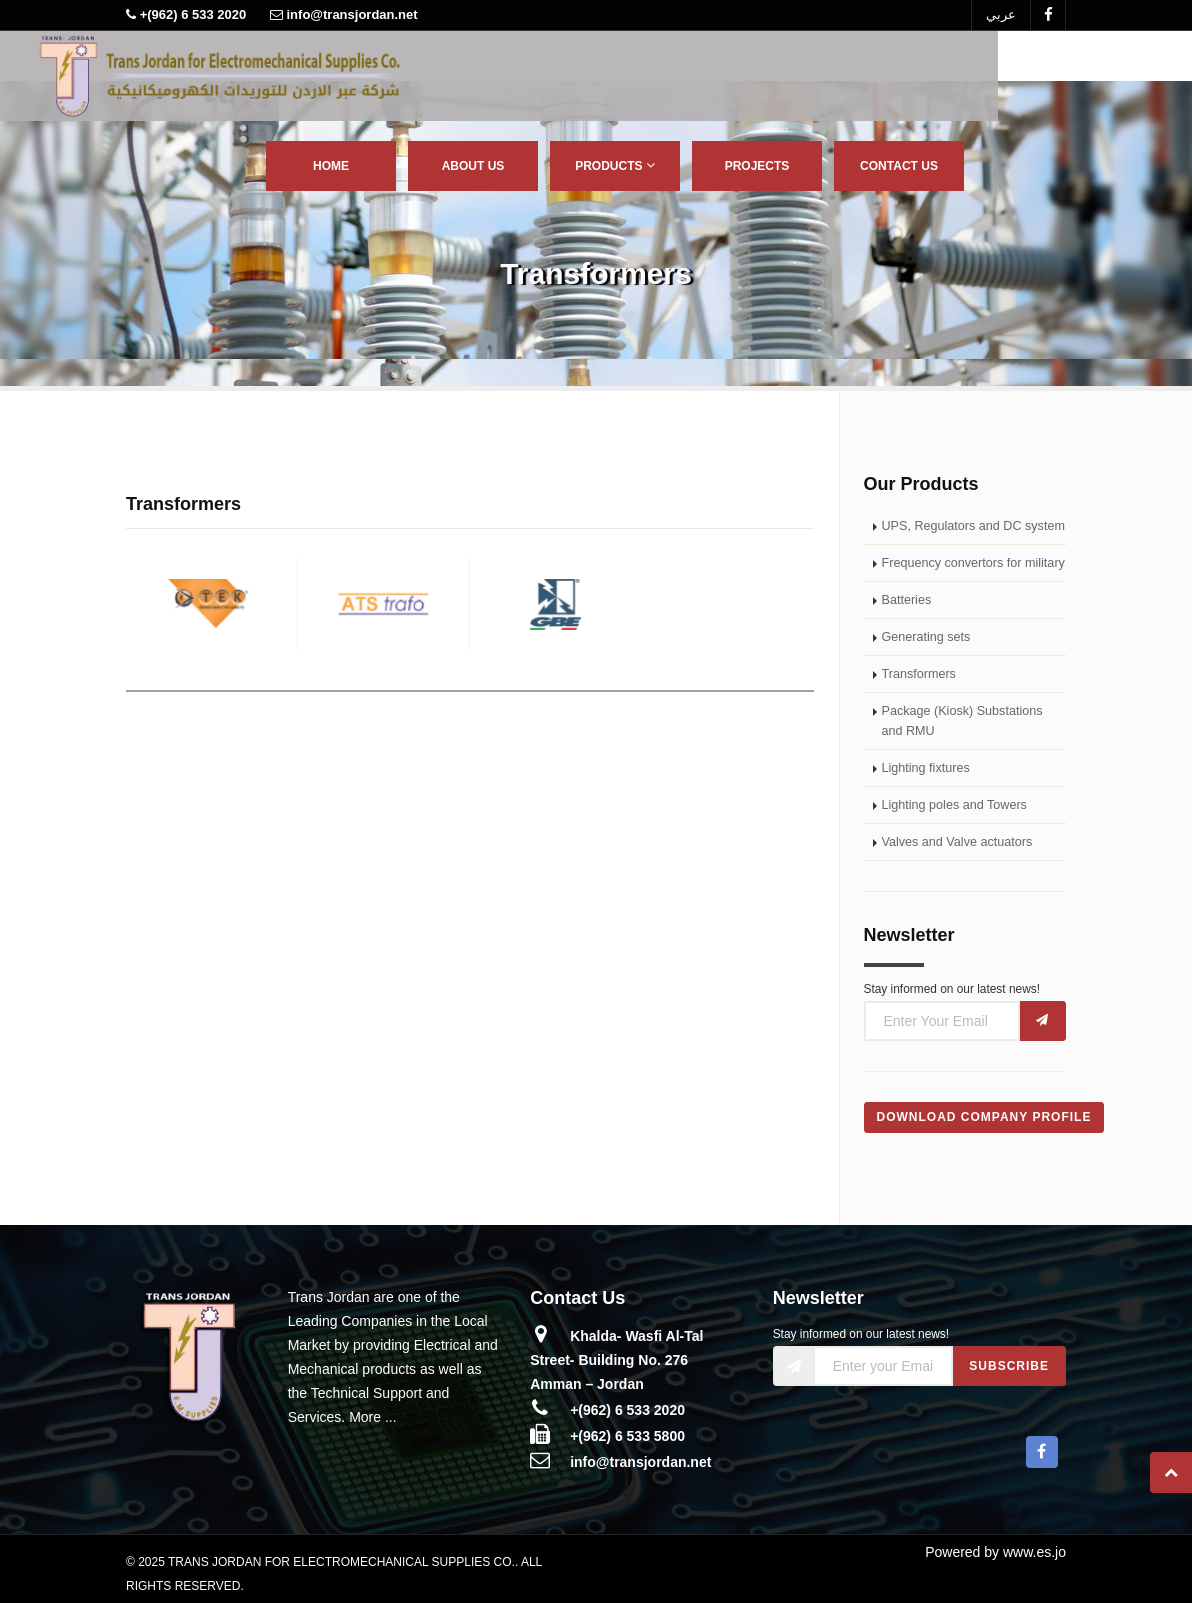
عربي (1001, 14)
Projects (757, 166)
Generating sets (926, 637)
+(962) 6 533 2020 (627, 1410)
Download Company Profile (984, 1117)
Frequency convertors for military (973, 563)
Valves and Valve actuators (957, 842)
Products (615, 165)
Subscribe (1009, 1366)
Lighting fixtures (926, 768)
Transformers (919, 674)
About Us (473, 166)
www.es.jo (1034, 1552)
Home (331, 166)
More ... (372, 1417)
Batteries (907, 600)
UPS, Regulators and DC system (973, 526)
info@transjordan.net (640, 1462)
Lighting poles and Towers (954, 805)
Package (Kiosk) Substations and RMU (962, 721)
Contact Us (899, 166)
